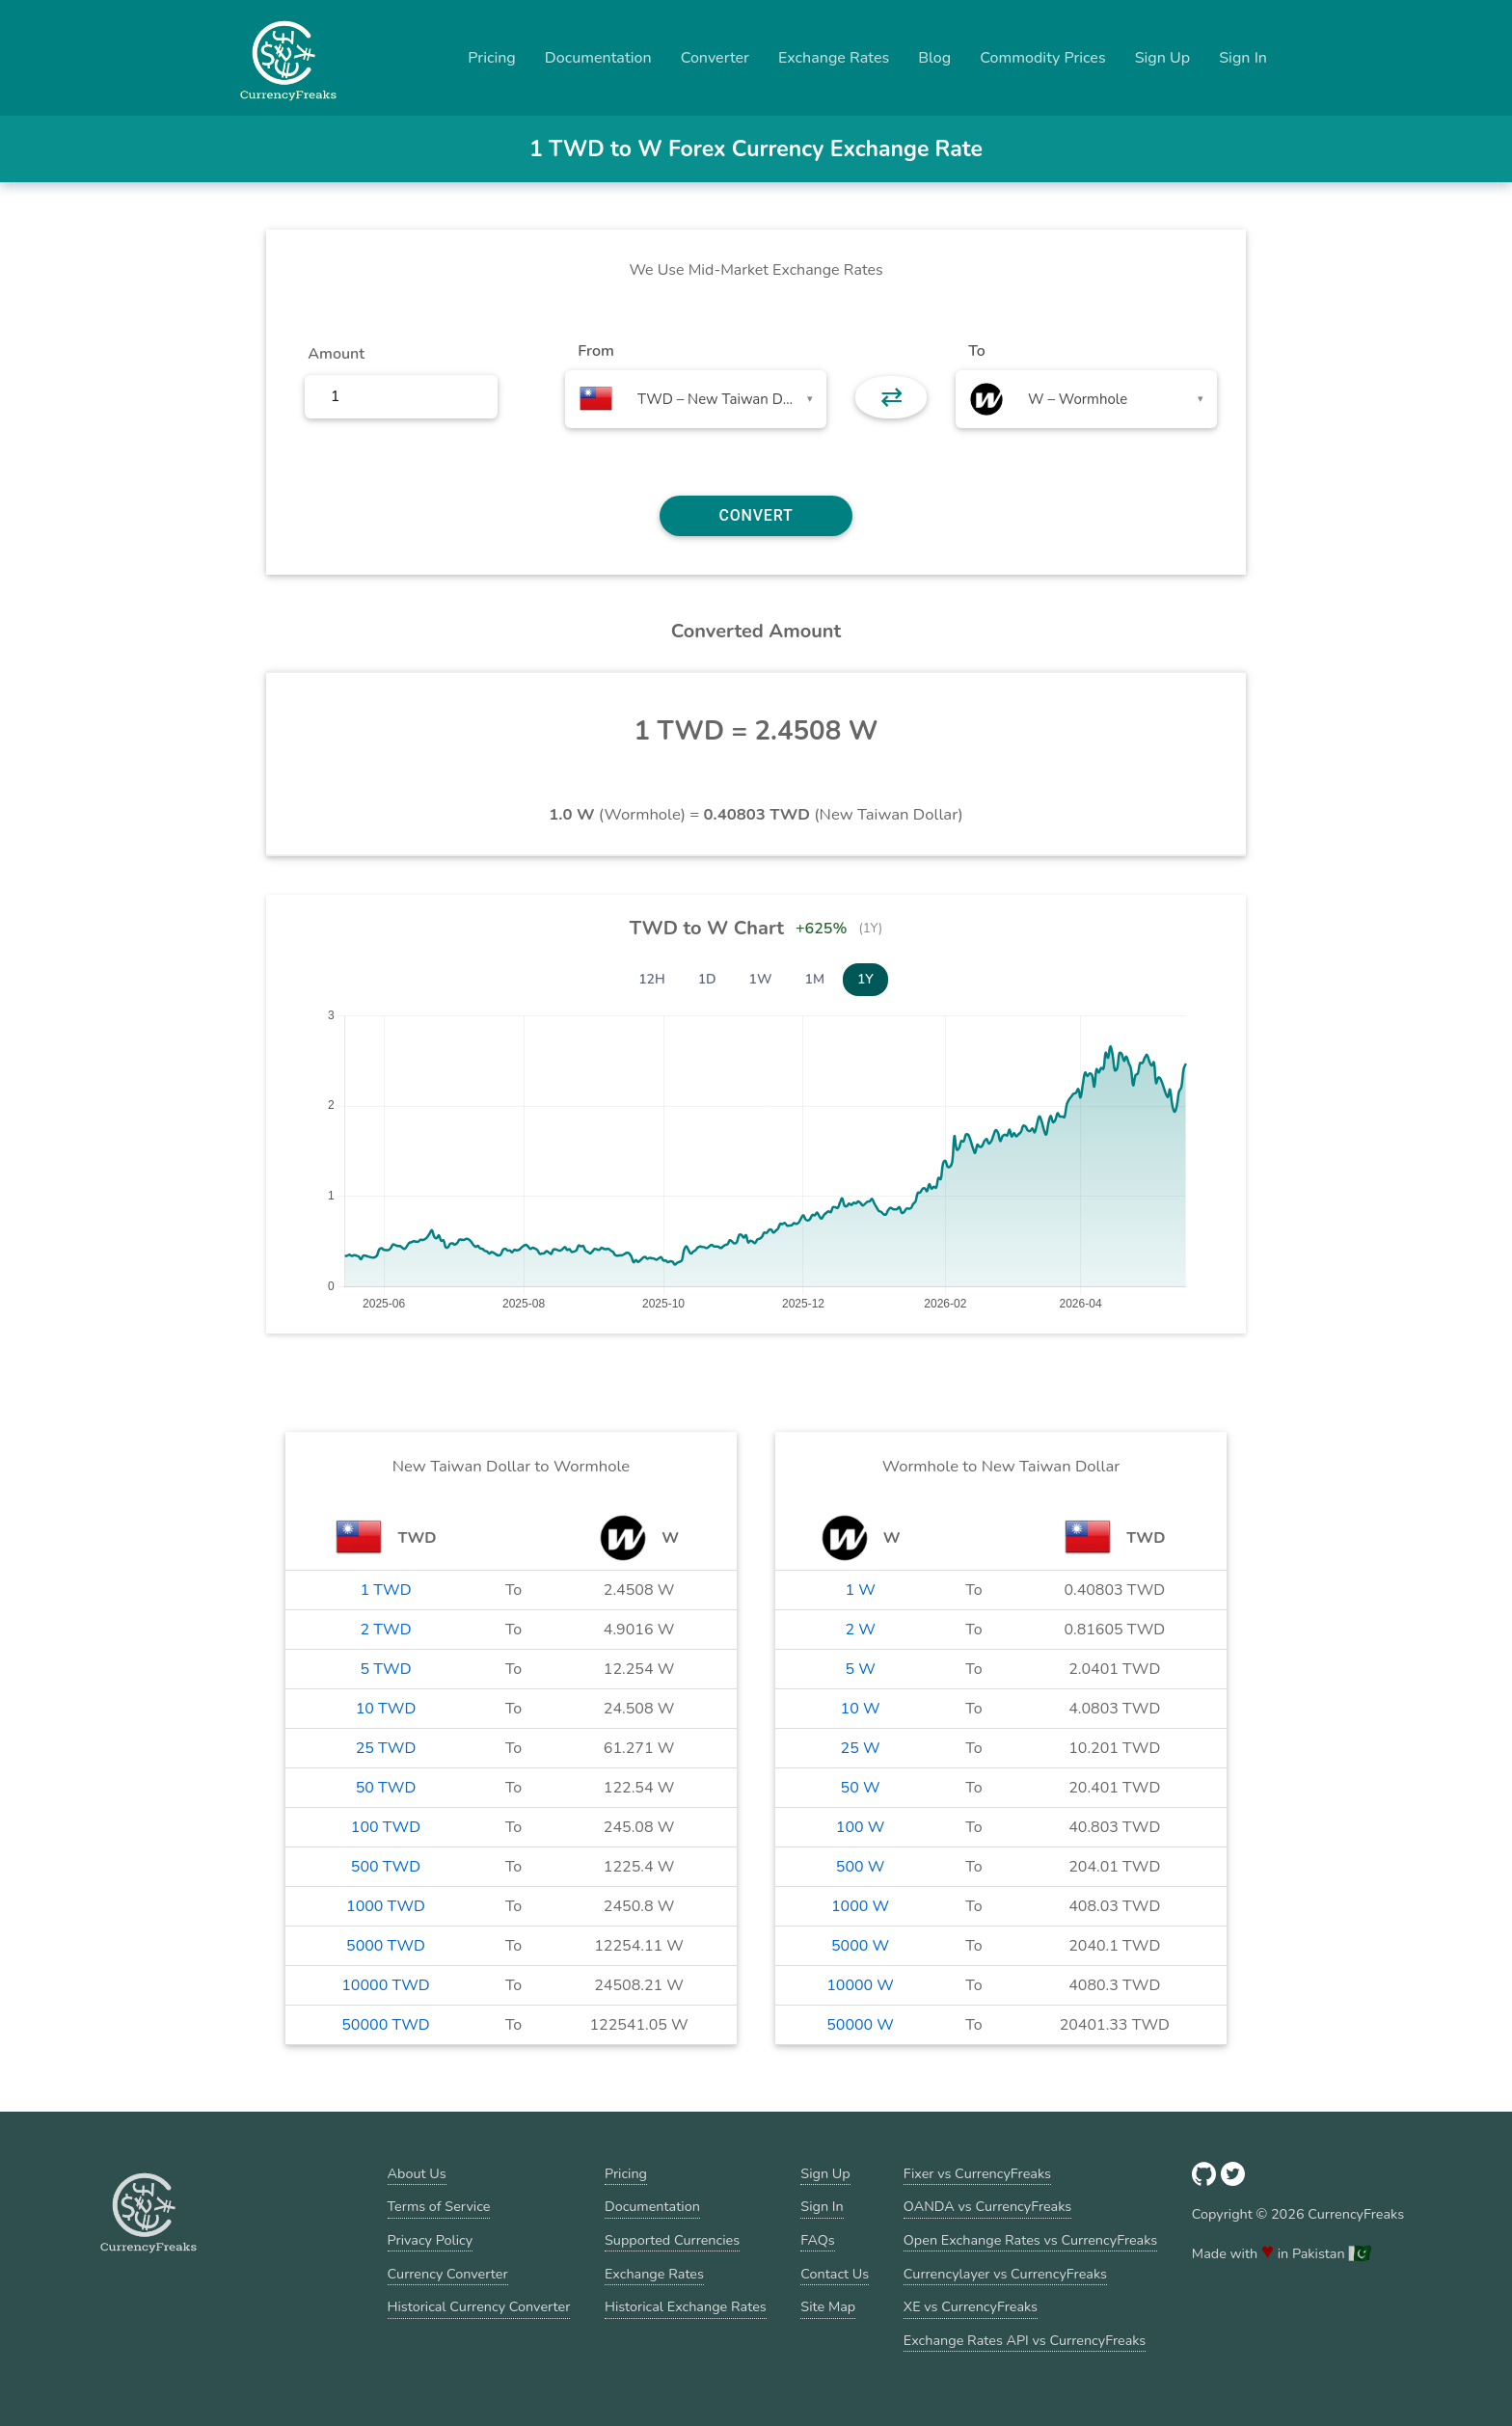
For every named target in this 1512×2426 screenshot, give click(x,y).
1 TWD (385, 1590)
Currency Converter (448, 2273)
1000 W (860, 1906)
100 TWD (385, 1827)
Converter (715, 57)
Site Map (827, 2306)
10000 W (860, 1985)
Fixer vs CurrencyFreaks (977, 2173)
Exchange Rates (833, 57)
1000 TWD (385, 1906)
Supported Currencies (672, 2240)
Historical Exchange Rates (686, 2306)
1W (760, 979)
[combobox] (695, 399)
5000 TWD (385, 1945)
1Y (865, 979)
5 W (860, 1669)
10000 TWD (385, 1985)
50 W (860, 1787)
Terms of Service (439, 2206)
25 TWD (386, 1748)
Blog (934, 57)
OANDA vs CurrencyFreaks (987, 2206)
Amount (336, 353)
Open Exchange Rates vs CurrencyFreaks (1030, 2240)
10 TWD (386, 1708)
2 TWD (385, 1629)
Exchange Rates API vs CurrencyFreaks (1025, 2340)
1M (814, 979)
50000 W (860, 2024)
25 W (860, 1748)
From (595, 351)
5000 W (860, 1945)
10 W (860, 1708)
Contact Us (834, 2273)
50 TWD (386, 1787)
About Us (417, 2173)
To (977, 351)
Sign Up (1163, 57)
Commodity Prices (1042, 57)
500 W (860, 1866)
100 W (860, 1827)
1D (707, 979)
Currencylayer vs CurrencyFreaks (1005, 2273)
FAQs (817, 2240)
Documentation (598, 57)
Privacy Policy (430, 2240)
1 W (860, 1590)
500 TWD (385, 1866)
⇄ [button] (891, 397)
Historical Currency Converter (479, 2306)
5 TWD (385, 1669)
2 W (860, 1629)
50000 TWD (385, 2024)
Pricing (492, 57)
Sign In (1243, 57)
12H (651, 979)
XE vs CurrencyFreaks (971, 2306)
